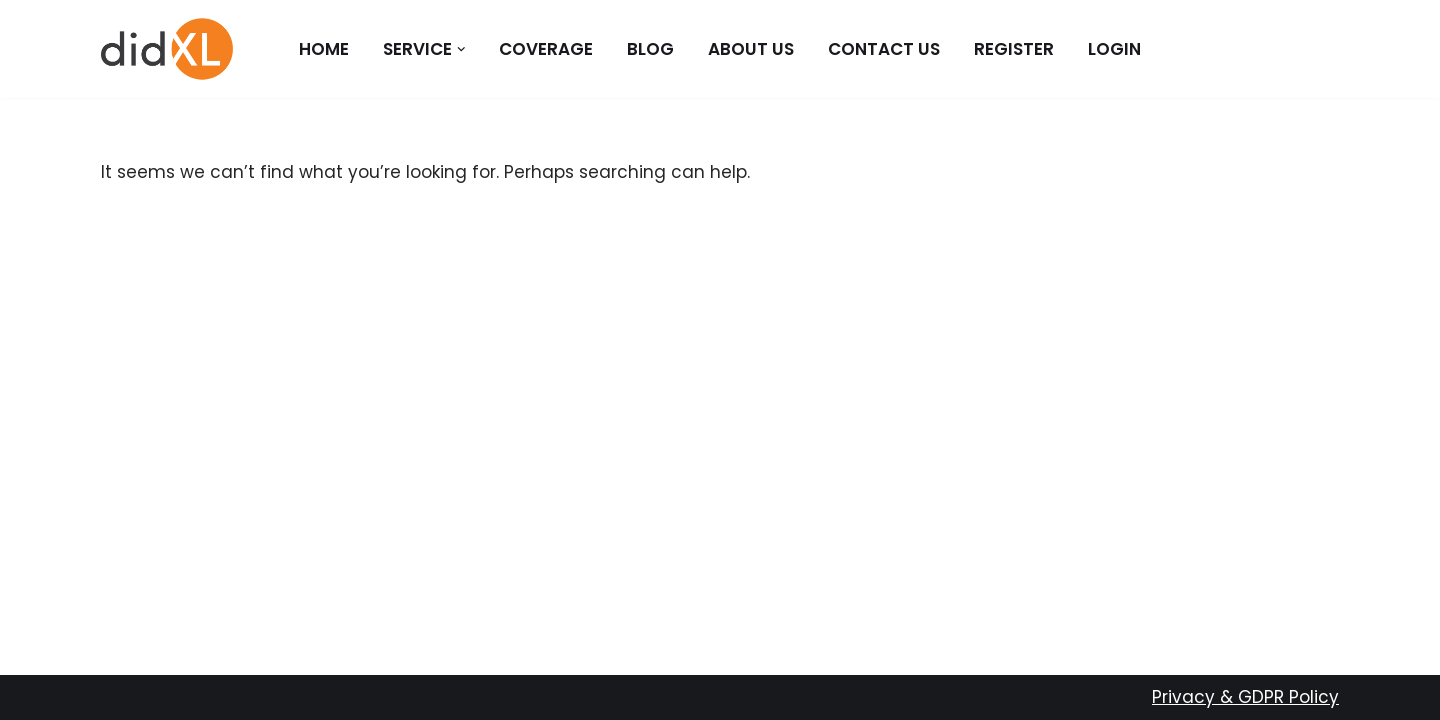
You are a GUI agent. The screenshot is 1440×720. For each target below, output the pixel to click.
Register (1014, 49)
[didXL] (167, 49)
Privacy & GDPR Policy (1245, 697)
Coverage (546, 49)
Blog (650, 49)
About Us (751, 49)
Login (1114, 49)
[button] (461, 49)
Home (324, 49)
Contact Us (884, 49)
